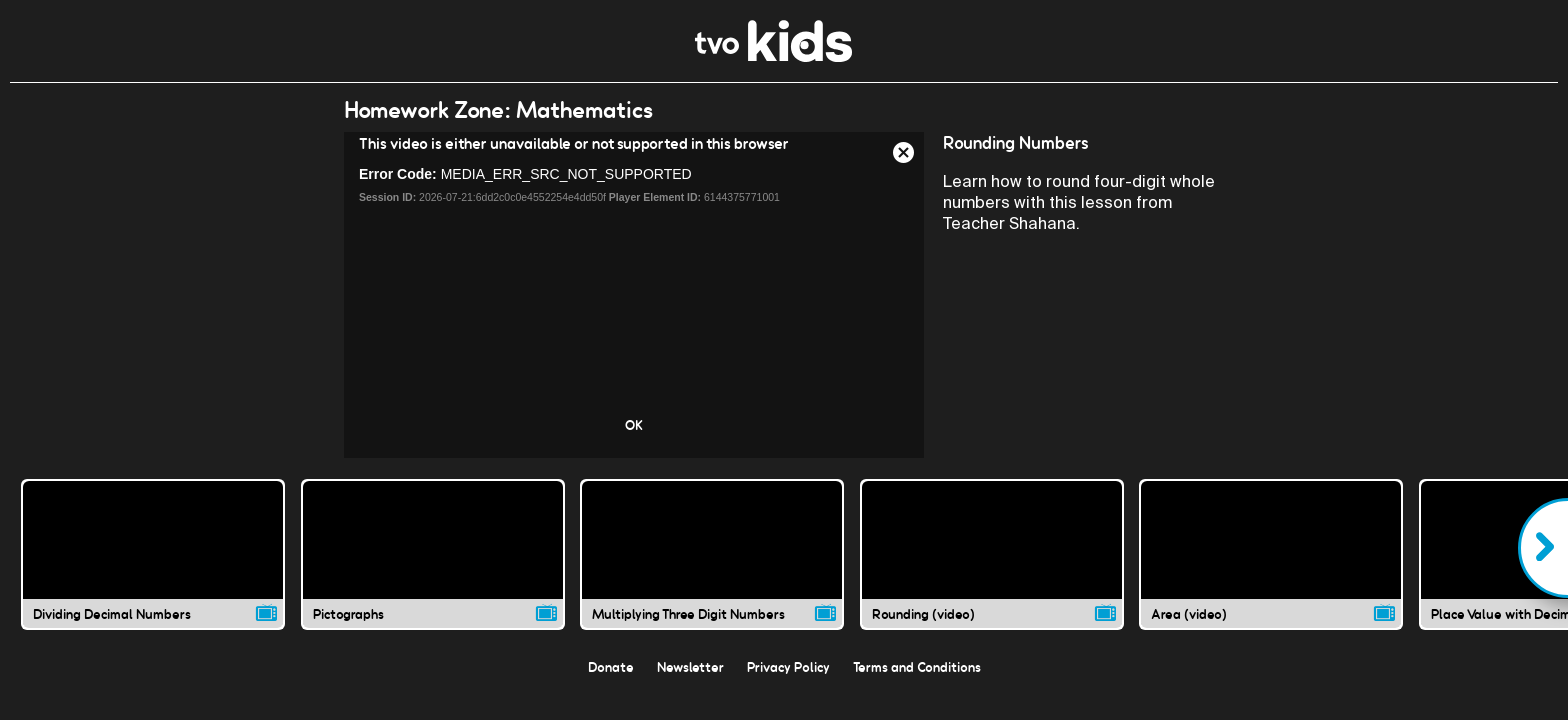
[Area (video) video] (1271, 554)
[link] (773, 56)
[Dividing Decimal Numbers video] (153, 554)
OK (634, 425)
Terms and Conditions (917, 667)
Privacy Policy (788, 667)
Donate (611, 667)
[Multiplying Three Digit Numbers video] (712, 554)
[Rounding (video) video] (992, 554)
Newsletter (690, 667)
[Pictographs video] (433, 554)
